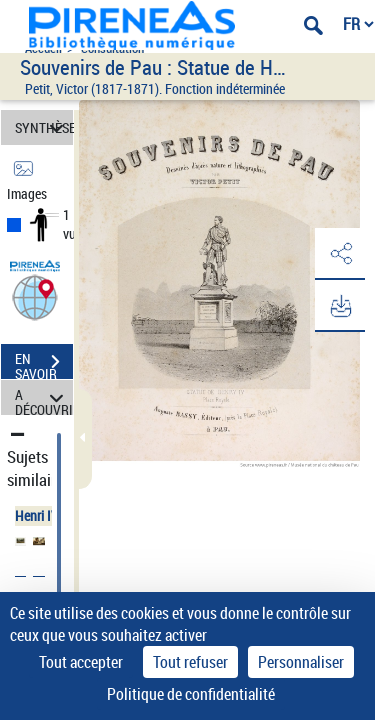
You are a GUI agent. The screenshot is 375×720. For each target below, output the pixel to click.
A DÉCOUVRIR (44, 397)
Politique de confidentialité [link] (191, 694)
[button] (35, 296)
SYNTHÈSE (44, 127)
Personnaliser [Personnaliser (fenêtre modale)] (301, 662)
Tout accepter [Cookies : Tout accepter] (81, 662)
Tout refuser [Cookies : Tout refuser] (190, 662)
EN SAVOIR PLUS (44, 364)
